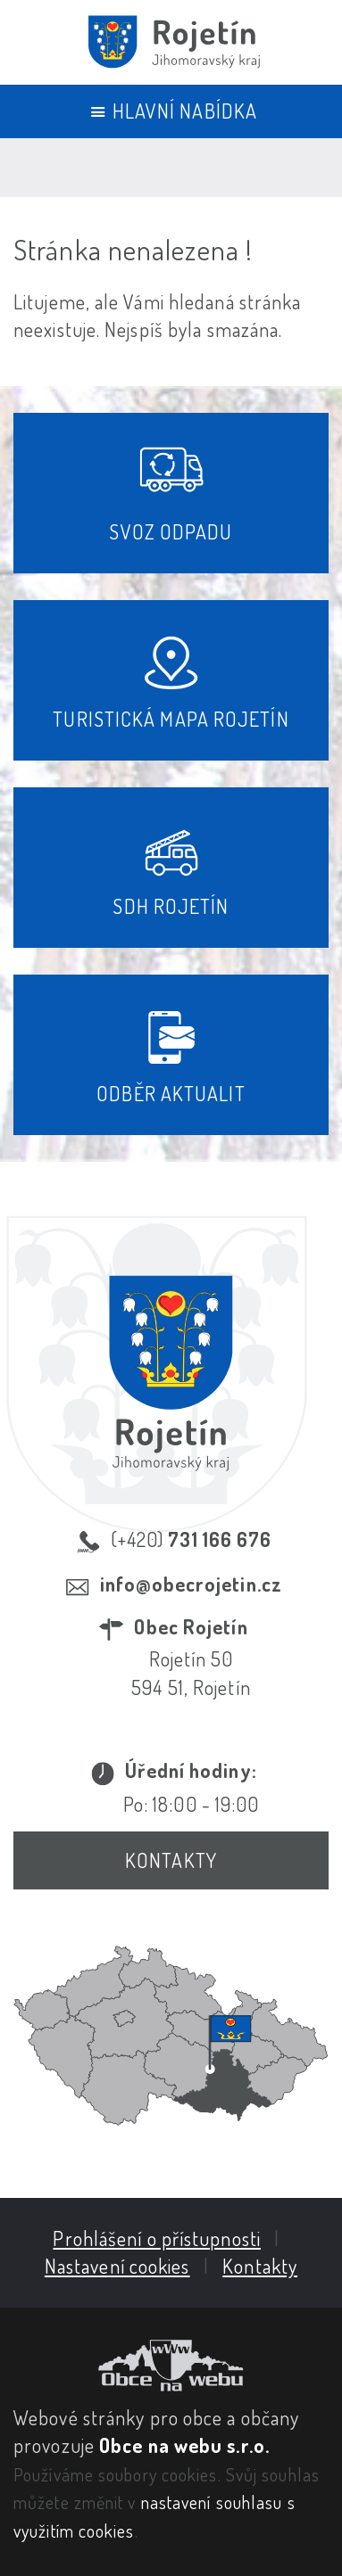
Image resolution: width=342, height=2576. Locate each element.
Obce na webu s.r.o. (184, 2444)
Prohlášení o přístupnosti (157, 2238)
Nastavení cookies (117, 2265)
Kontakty (171, 1860)
